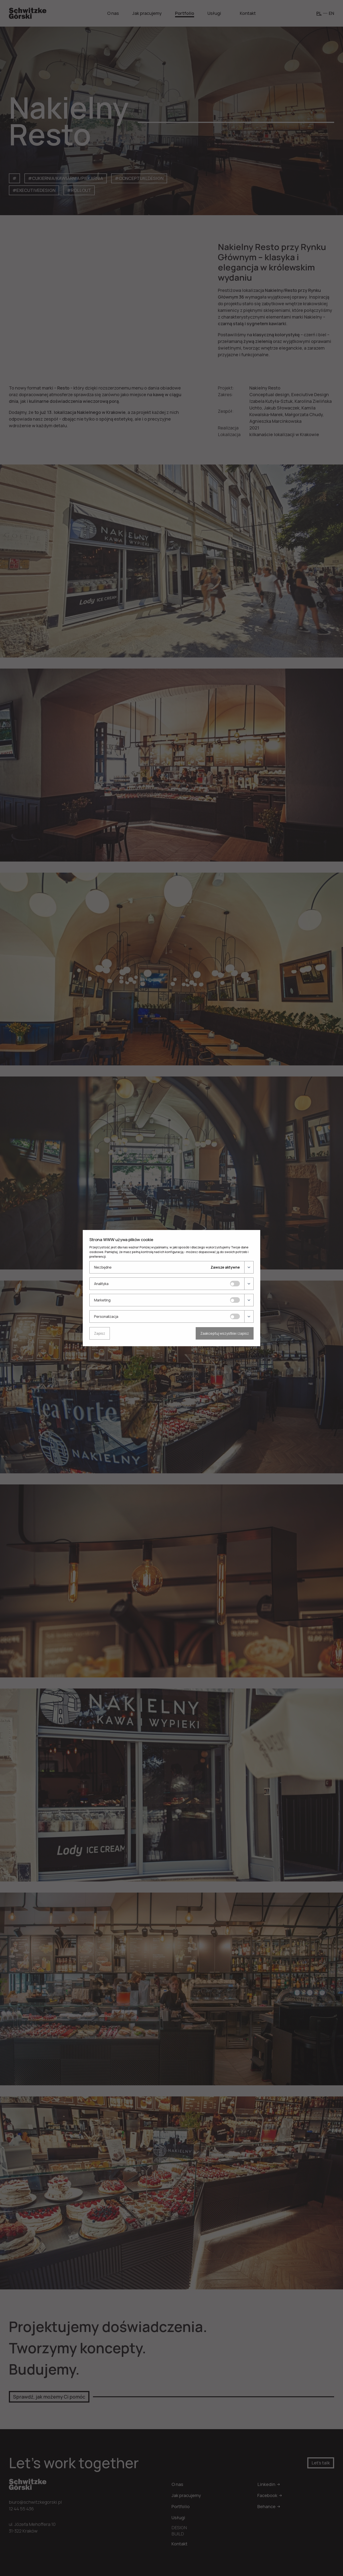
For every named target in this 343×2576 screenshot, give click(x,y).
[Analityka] (235, 1283)
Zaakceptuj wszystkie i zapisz (224, 1333)
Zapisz (99, 1333)
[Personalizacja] (235, 1316)
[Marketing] (235, 1300)
